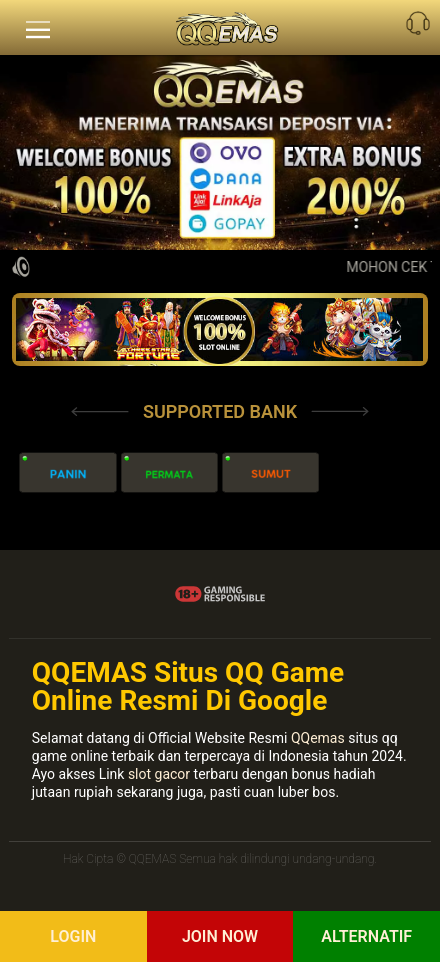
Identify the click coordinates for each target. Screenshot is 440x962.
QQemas (318, 738)
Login (73, 936)
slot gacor (159, 774)
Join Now (220, 936)
